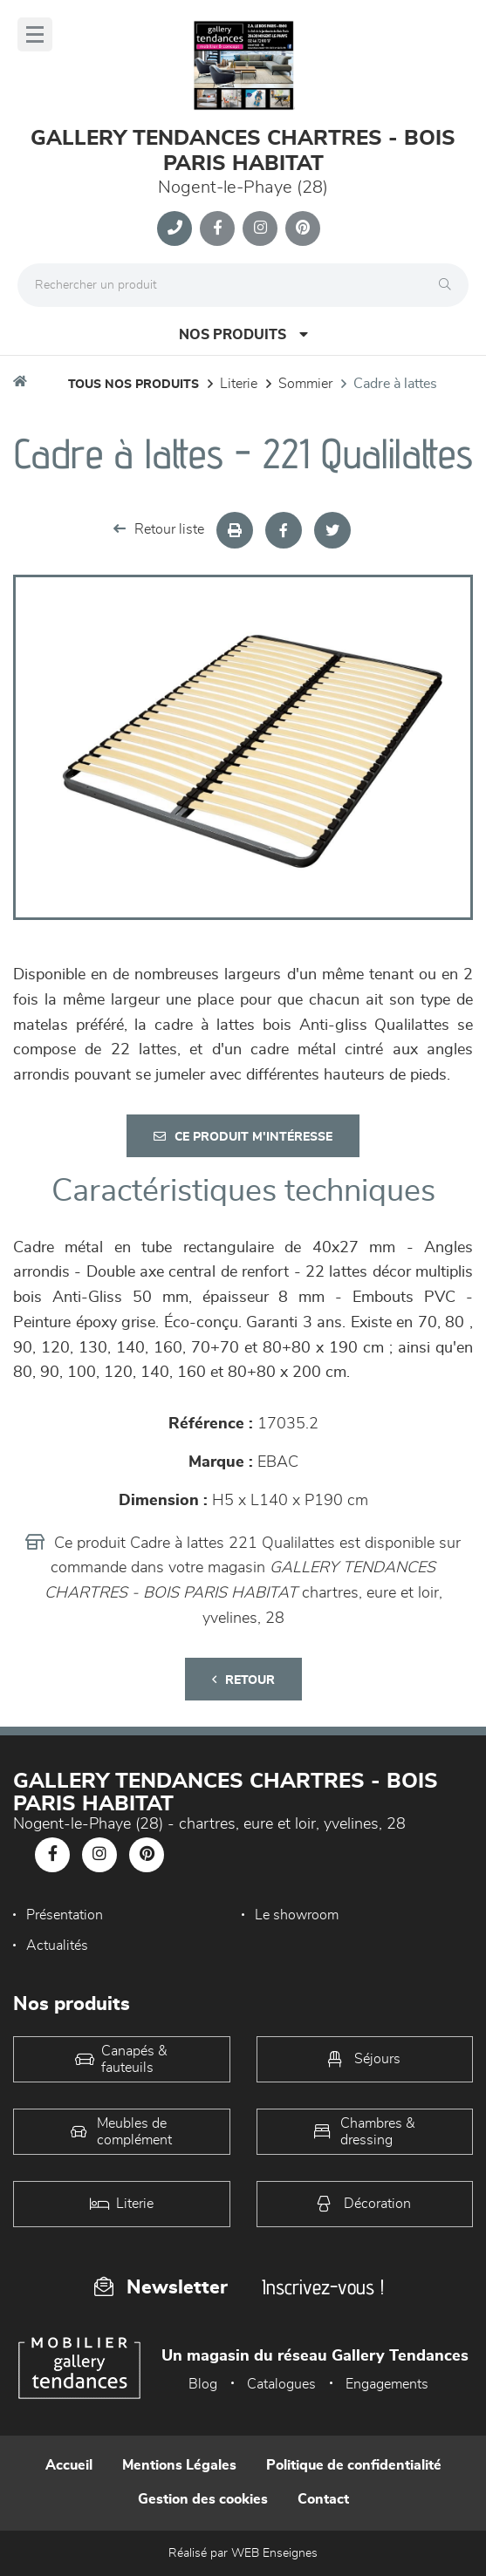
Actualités (57, 1945)
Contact (323, 2499)
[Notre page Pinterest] (302, 228)
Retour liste (158, 528)
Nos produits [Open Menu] (243, 334)
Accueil (68, 2465)
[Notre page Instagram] (260, 228)
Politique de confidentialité (354, 2465)
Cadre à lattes (395, 384)
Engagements (387, 2384)
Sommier (305, 384)
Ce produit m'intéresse (243, 1136)
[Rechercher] (449, 285)
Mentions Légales (179, 2465)
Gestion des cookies (203, 2499)
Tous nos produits (133, 384)
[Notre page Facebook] (217, 228)
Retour (243, 1680)
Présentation (64, 1915)
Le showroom (297, 1915)
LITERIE (238, 384)
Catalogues (281, 2384)
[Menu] (34, 34)
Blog (202, 2384)
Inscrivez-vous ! (323, 2287)
